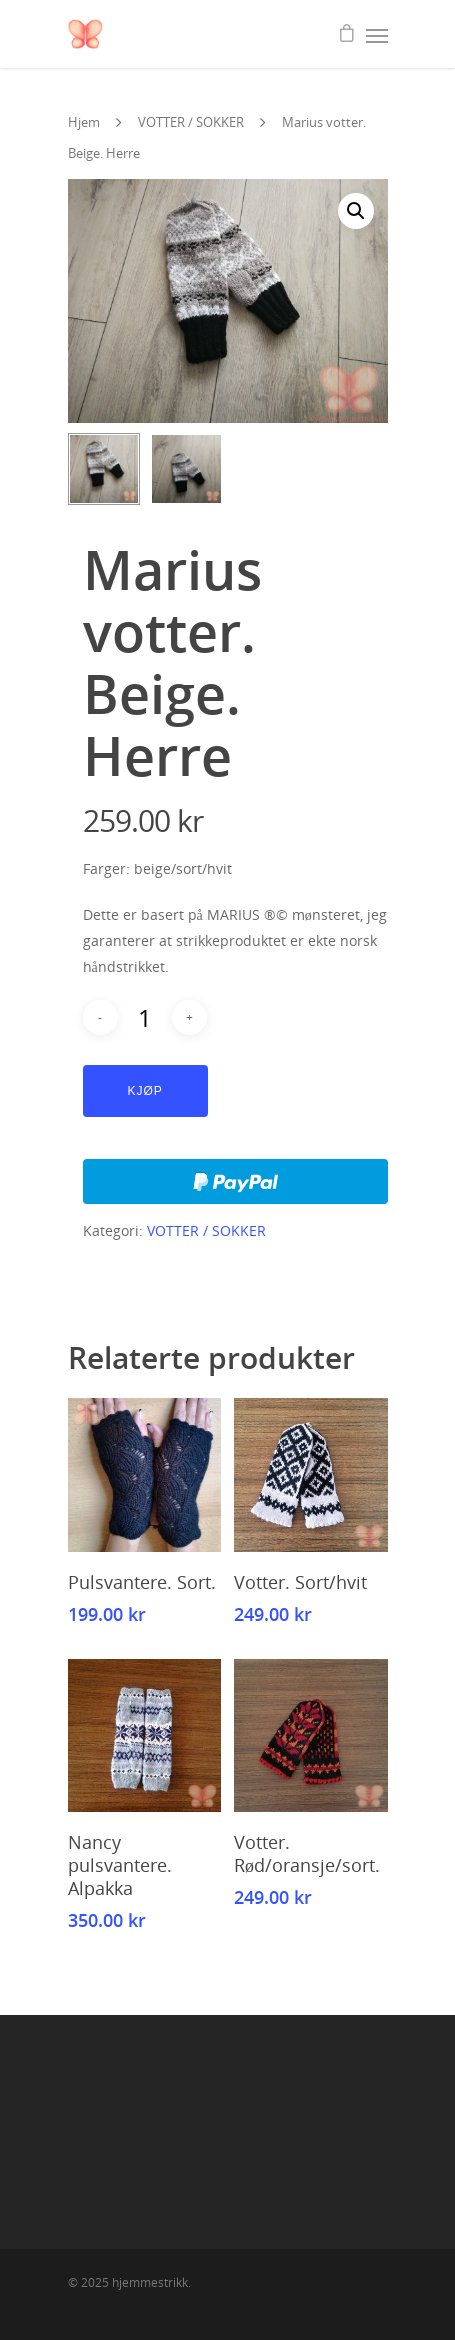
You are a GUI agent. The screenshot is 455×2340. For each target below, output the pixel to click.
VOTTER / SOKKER (191, 122)
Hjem (84, 122)
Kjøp (145, 1091)
